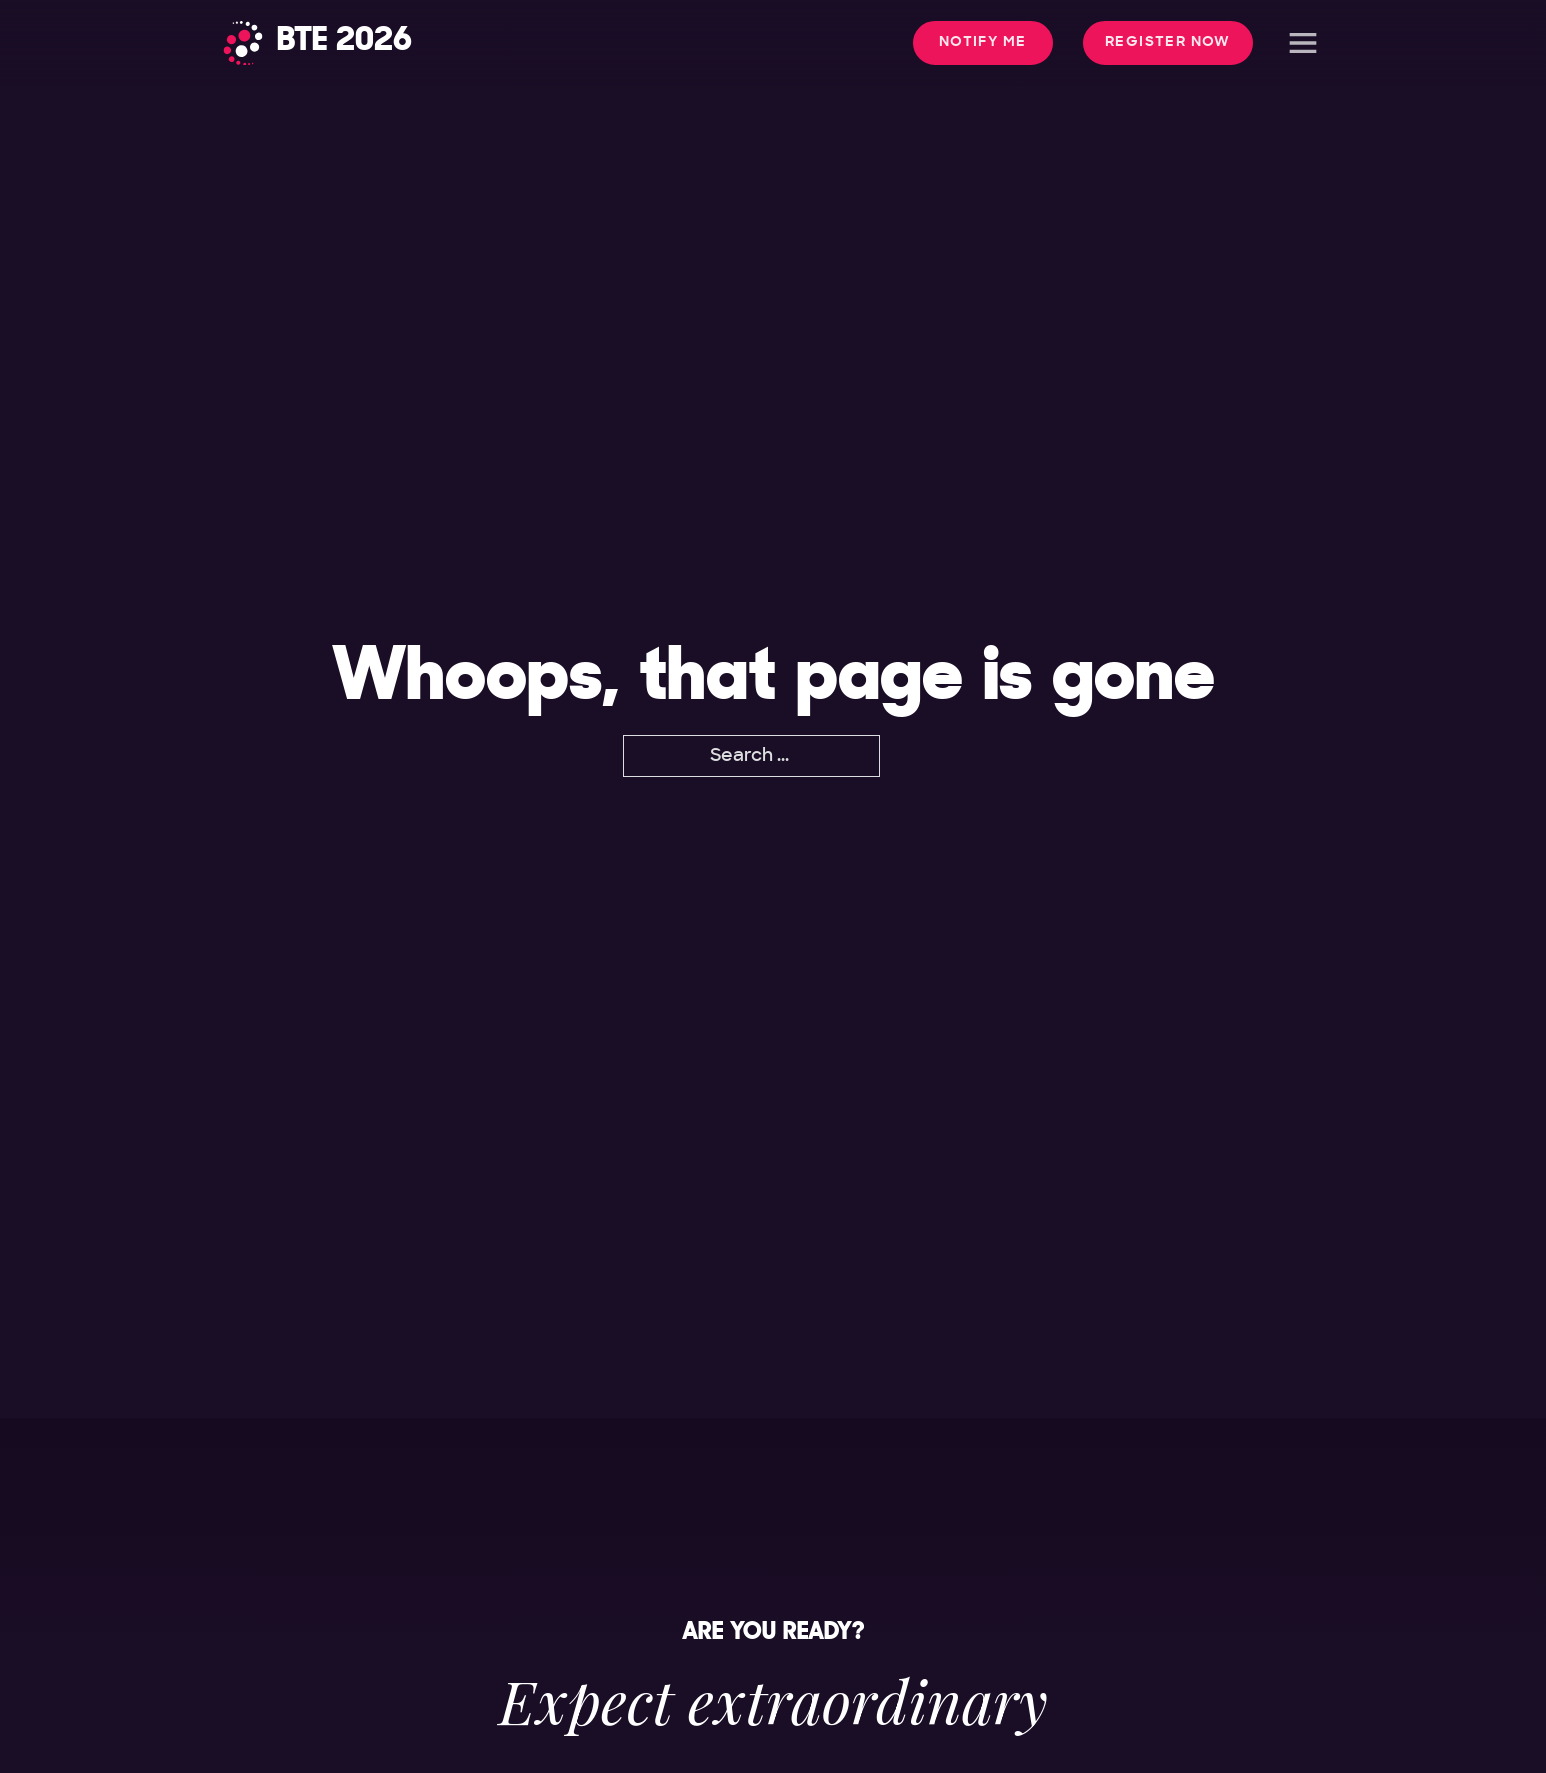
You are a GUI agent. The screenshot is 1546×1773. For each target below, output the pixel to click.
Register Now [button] (1168, 42)
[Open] (1303, 43)
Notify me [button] (983, 42)
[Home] (317, 43)
